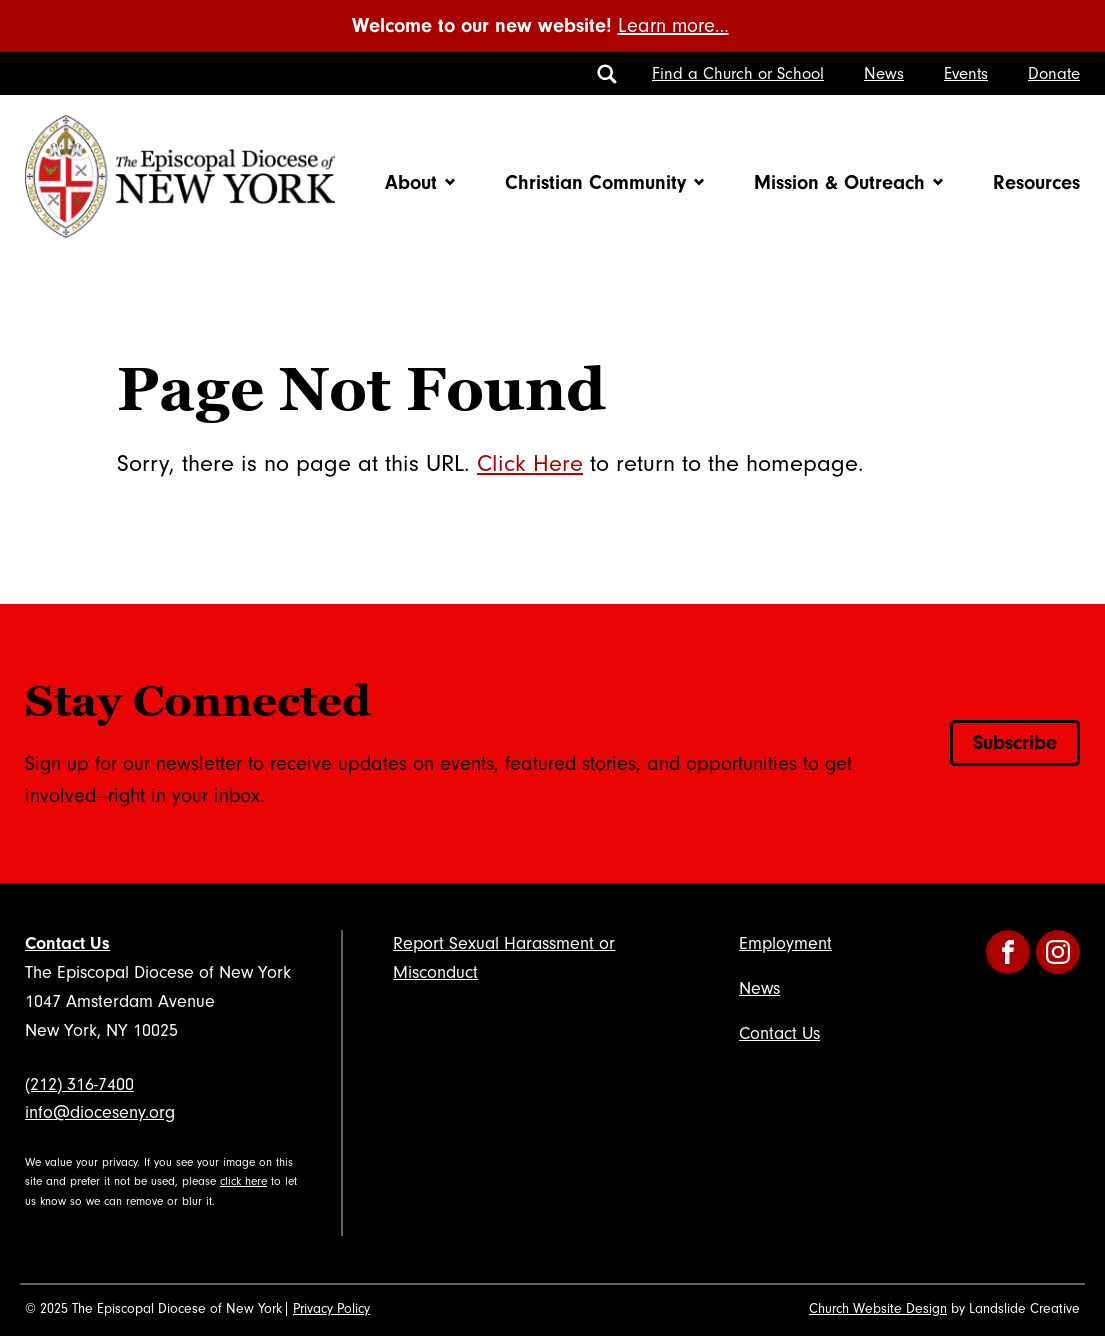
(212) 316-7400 (79, 1084)
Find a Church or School (738, 73)
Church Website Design (878, 1309)
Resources (1036, 182)
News (884, 73)
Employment (785, 943)
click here (243, 1181)
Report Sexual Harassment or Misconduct (504, 958)
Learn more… (673, 26)
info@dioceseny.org (100, 1112)
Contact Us (67, 943)
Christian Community (595, 182)
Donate (1054, 73)
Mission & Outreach (839, 182)
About (411, 182)
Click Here (530, 463)
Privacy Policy (331, 1309)
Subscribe (1015, 742)
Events (966, 73)
